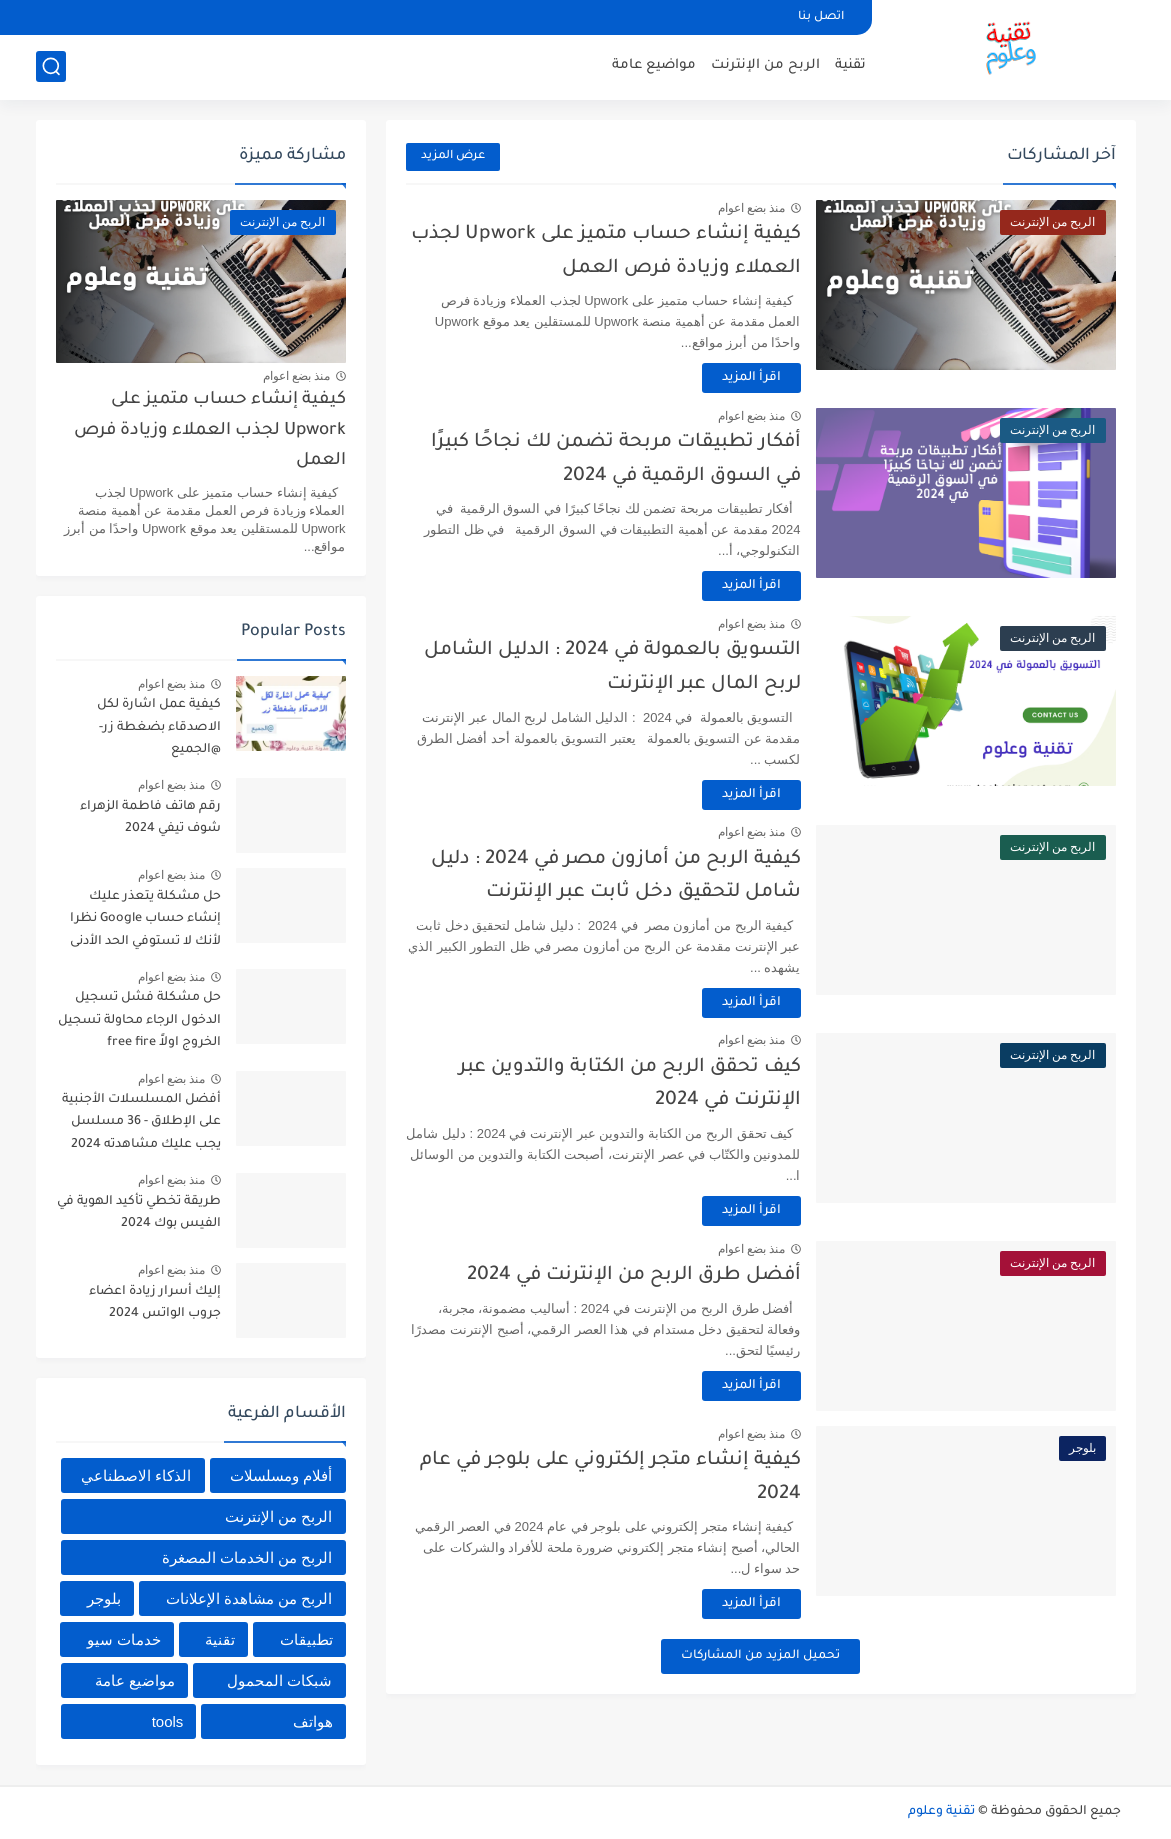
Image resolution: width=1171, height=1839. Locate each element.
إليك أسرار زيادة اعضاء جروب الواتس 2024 (155, 1303)
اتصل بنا (821, 17)
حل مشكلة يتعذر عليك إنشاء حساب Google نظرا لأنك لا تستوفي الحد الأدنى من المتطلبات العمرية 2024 (140, 922)
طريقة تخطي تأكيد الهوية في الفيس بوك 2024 (139, 1213)
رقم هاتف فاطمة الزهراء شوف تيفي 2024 (150, 818)
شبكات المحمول (279, 1680)
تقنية (850, 65)
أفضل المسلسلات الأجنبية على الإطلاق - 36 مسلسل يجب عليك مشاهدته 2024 (141, 1122)
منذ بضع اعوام (752, 208)
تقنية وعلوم (941, 1812)
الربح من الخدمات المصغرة (247, 1557)
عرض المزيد (453, 156)
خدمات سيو (124, 1639)
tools (168, 1721)
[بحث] (51, 66)
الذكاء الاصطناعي (136, 1475)
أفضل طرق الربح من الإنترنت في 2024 (634, 1275)
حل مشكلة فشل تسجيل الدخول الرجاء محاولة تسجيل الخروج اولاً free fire (139, 1020)
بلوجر (104, 1598)
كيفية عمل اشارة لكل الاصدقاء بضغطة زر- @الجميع (159, 727)
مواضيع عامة (654, 65)
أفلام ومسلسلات (281, 1475)
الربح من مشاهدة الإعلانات (249, 1598)
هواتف (313, 1721)
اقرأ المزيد (751, 378)
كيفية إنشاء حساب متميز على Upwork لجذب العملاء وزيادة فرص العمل (210, 431)
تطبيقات (306, 1639)
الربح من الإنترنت (765, 65)
